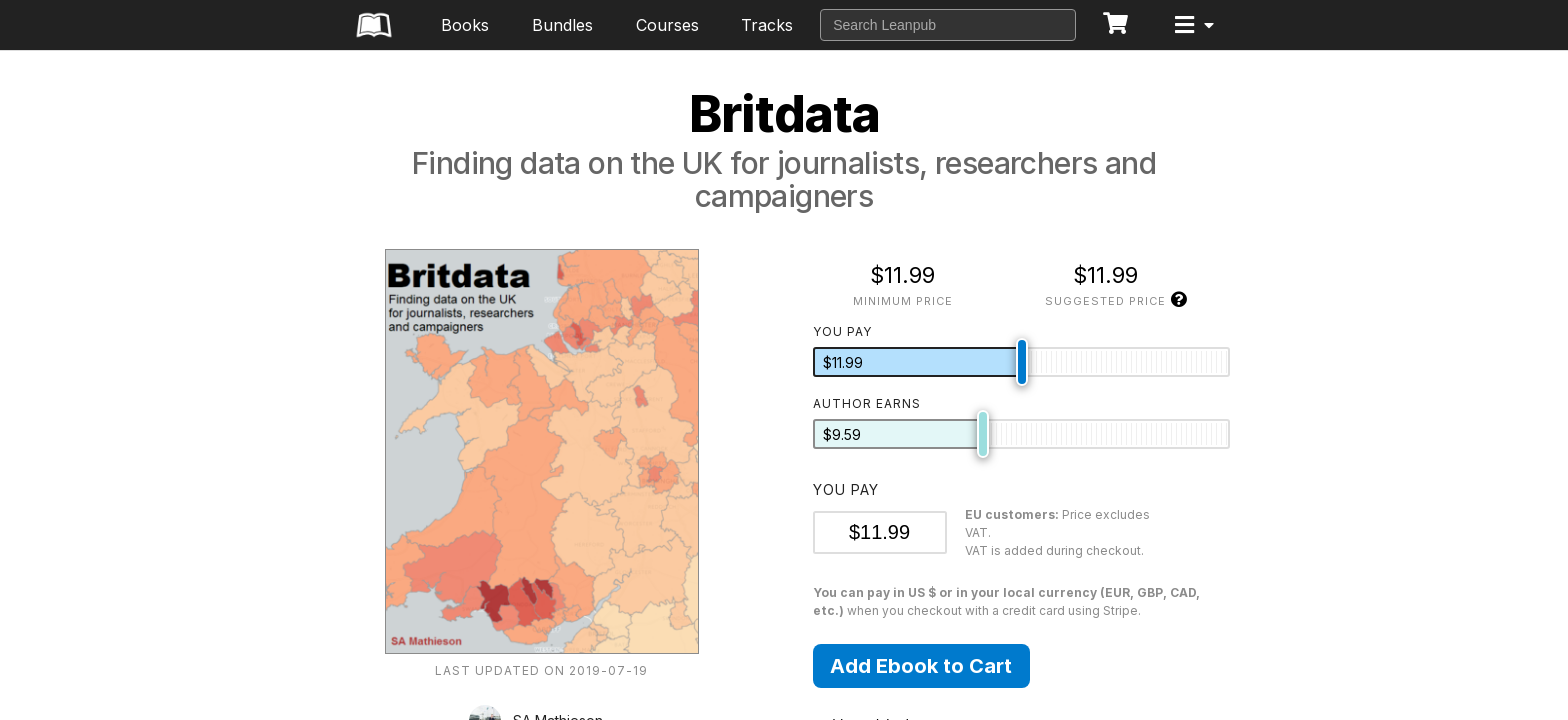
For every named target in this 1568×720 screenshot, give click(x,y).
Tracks (767, 25)
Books (465, 25)
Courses (667, 25)
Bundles (562, 25)
